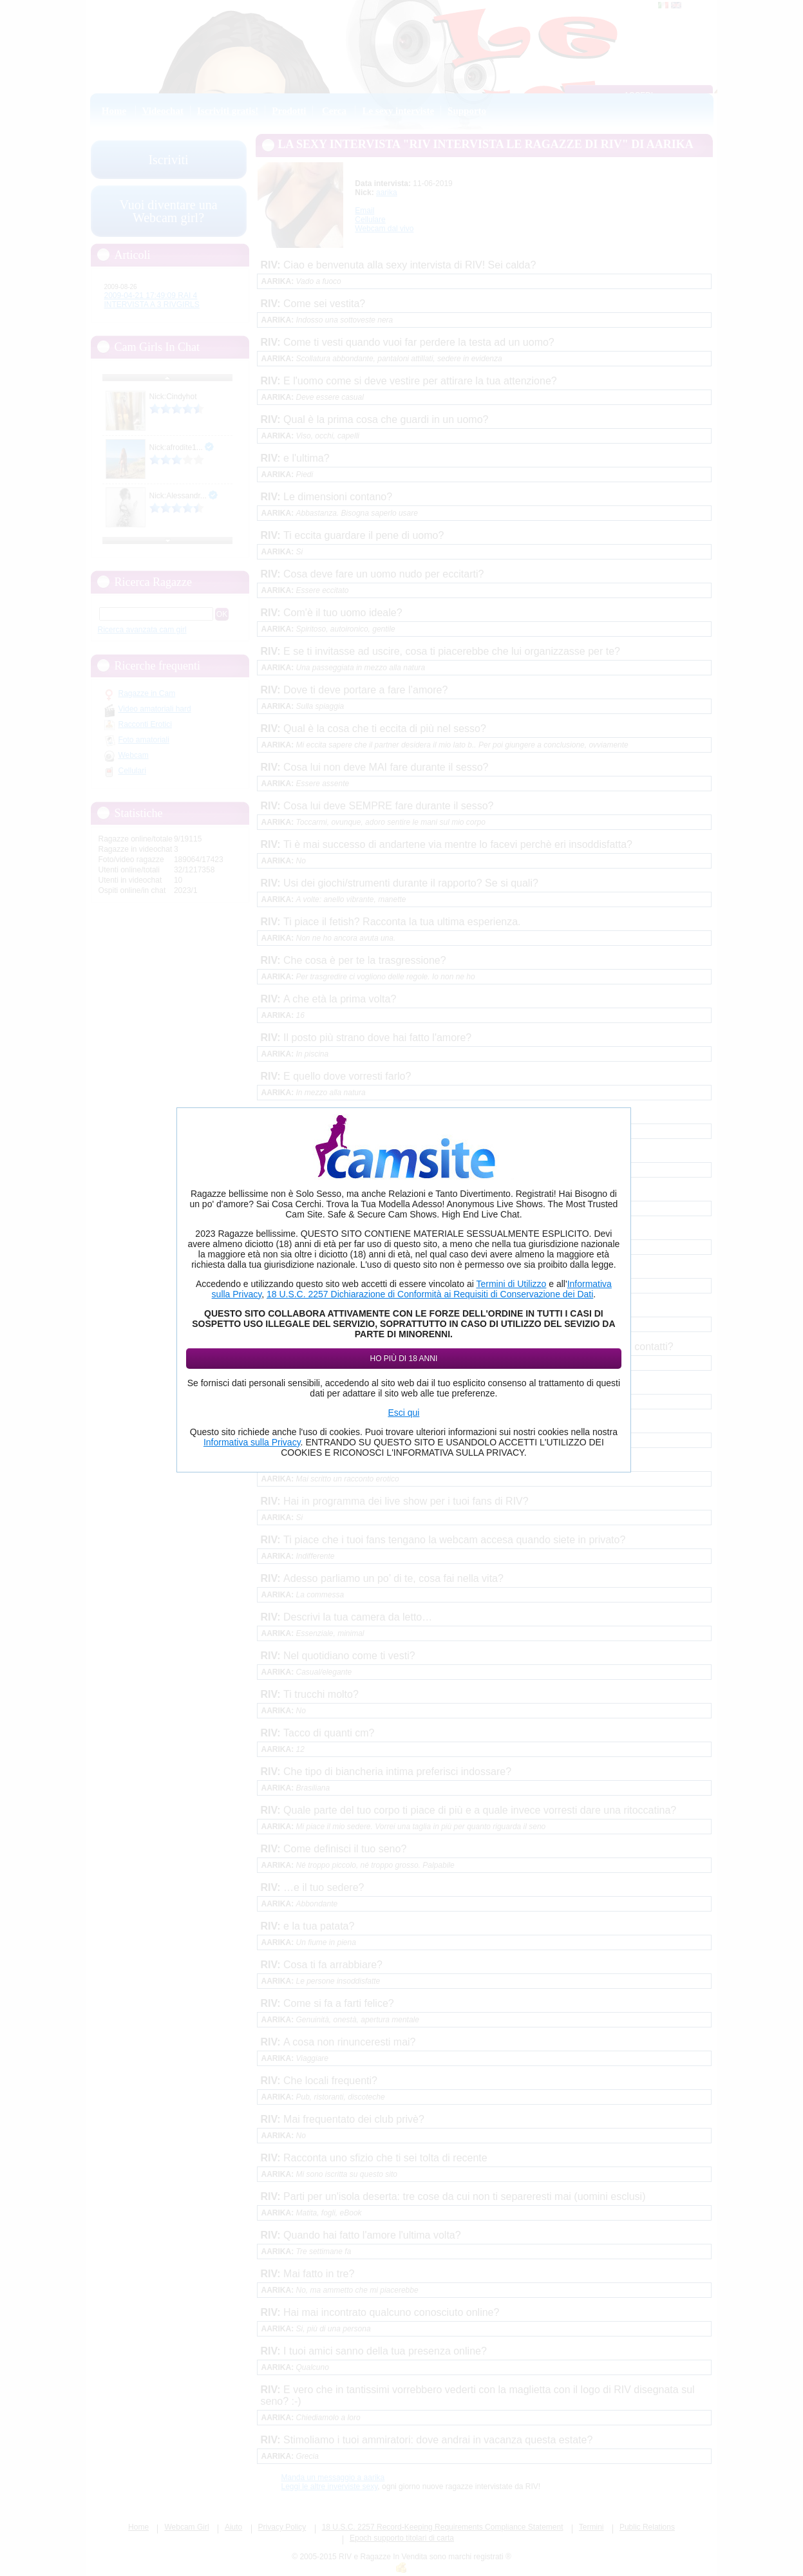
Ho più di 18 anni (404, 1358)
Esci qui (403, 1412)
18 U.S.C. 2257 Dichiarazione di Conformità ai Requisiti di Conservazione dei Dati (430, 1294)
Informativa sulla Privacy (252, 1442)
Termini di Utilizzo (511, 1284)
